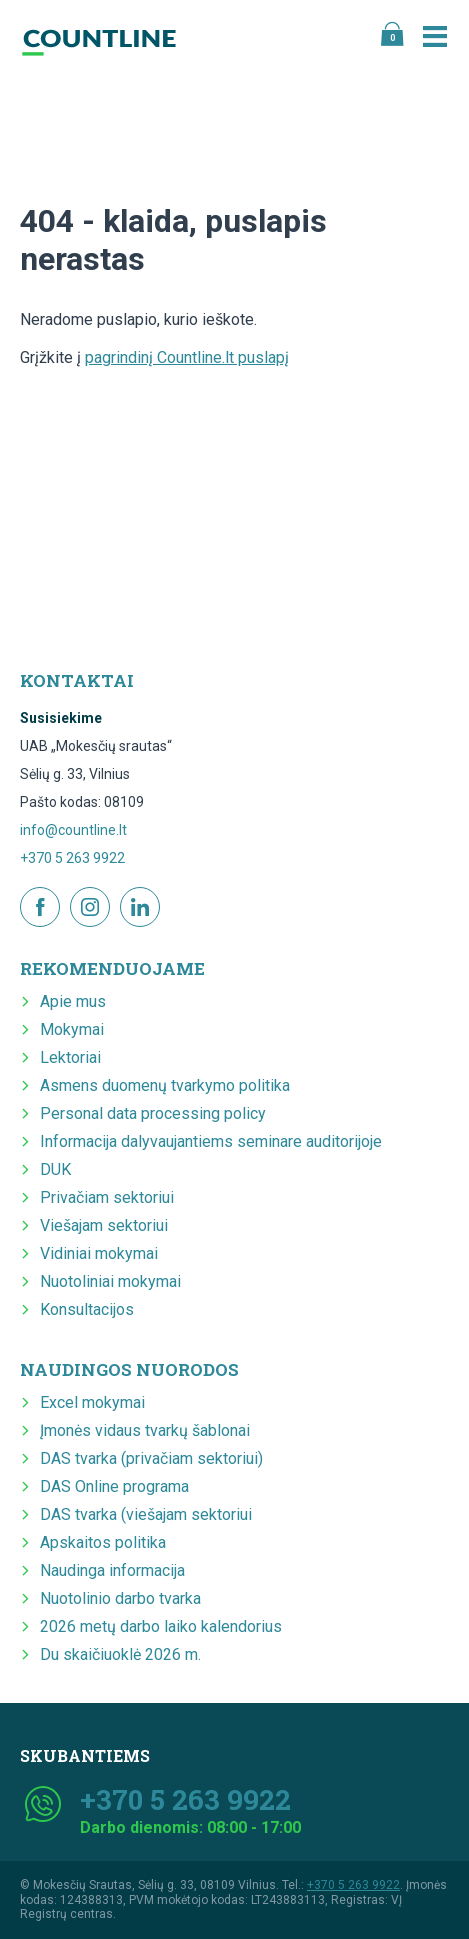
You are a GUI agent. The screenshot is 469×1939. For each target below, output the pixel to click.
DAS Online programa (114, 1486)
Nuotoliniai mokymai (110, 1281)
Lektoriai (70, 1057)
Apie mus (73, 1001)
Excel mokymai (92, 1402)
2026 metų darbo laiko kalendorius (161, 1626)
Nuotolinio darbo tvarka (120, 1598)
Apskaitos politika (103, 1542)
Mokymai (72, 1029)
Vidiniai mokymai (99, 1253)
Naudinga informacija (112, 1570)
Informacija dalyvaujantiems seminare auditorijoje (211, 1141)
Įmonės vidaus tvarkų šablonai (145, 1430)
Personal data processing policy (153, 1113)
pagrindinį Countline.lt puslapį (187, 357)
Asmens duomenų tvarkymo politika (165, 1085)
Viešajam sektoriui (104, 1225)
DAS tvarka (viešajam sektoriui (146, 1514)
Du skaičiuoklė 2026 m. (120, 1654)
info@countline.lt (73, 830)
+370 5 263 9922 (72, 858)
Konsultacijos (87, 1309)
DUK (55, 1169)
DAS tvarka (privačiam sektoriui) (151, 1458)
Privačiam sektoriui (107, 1197)
